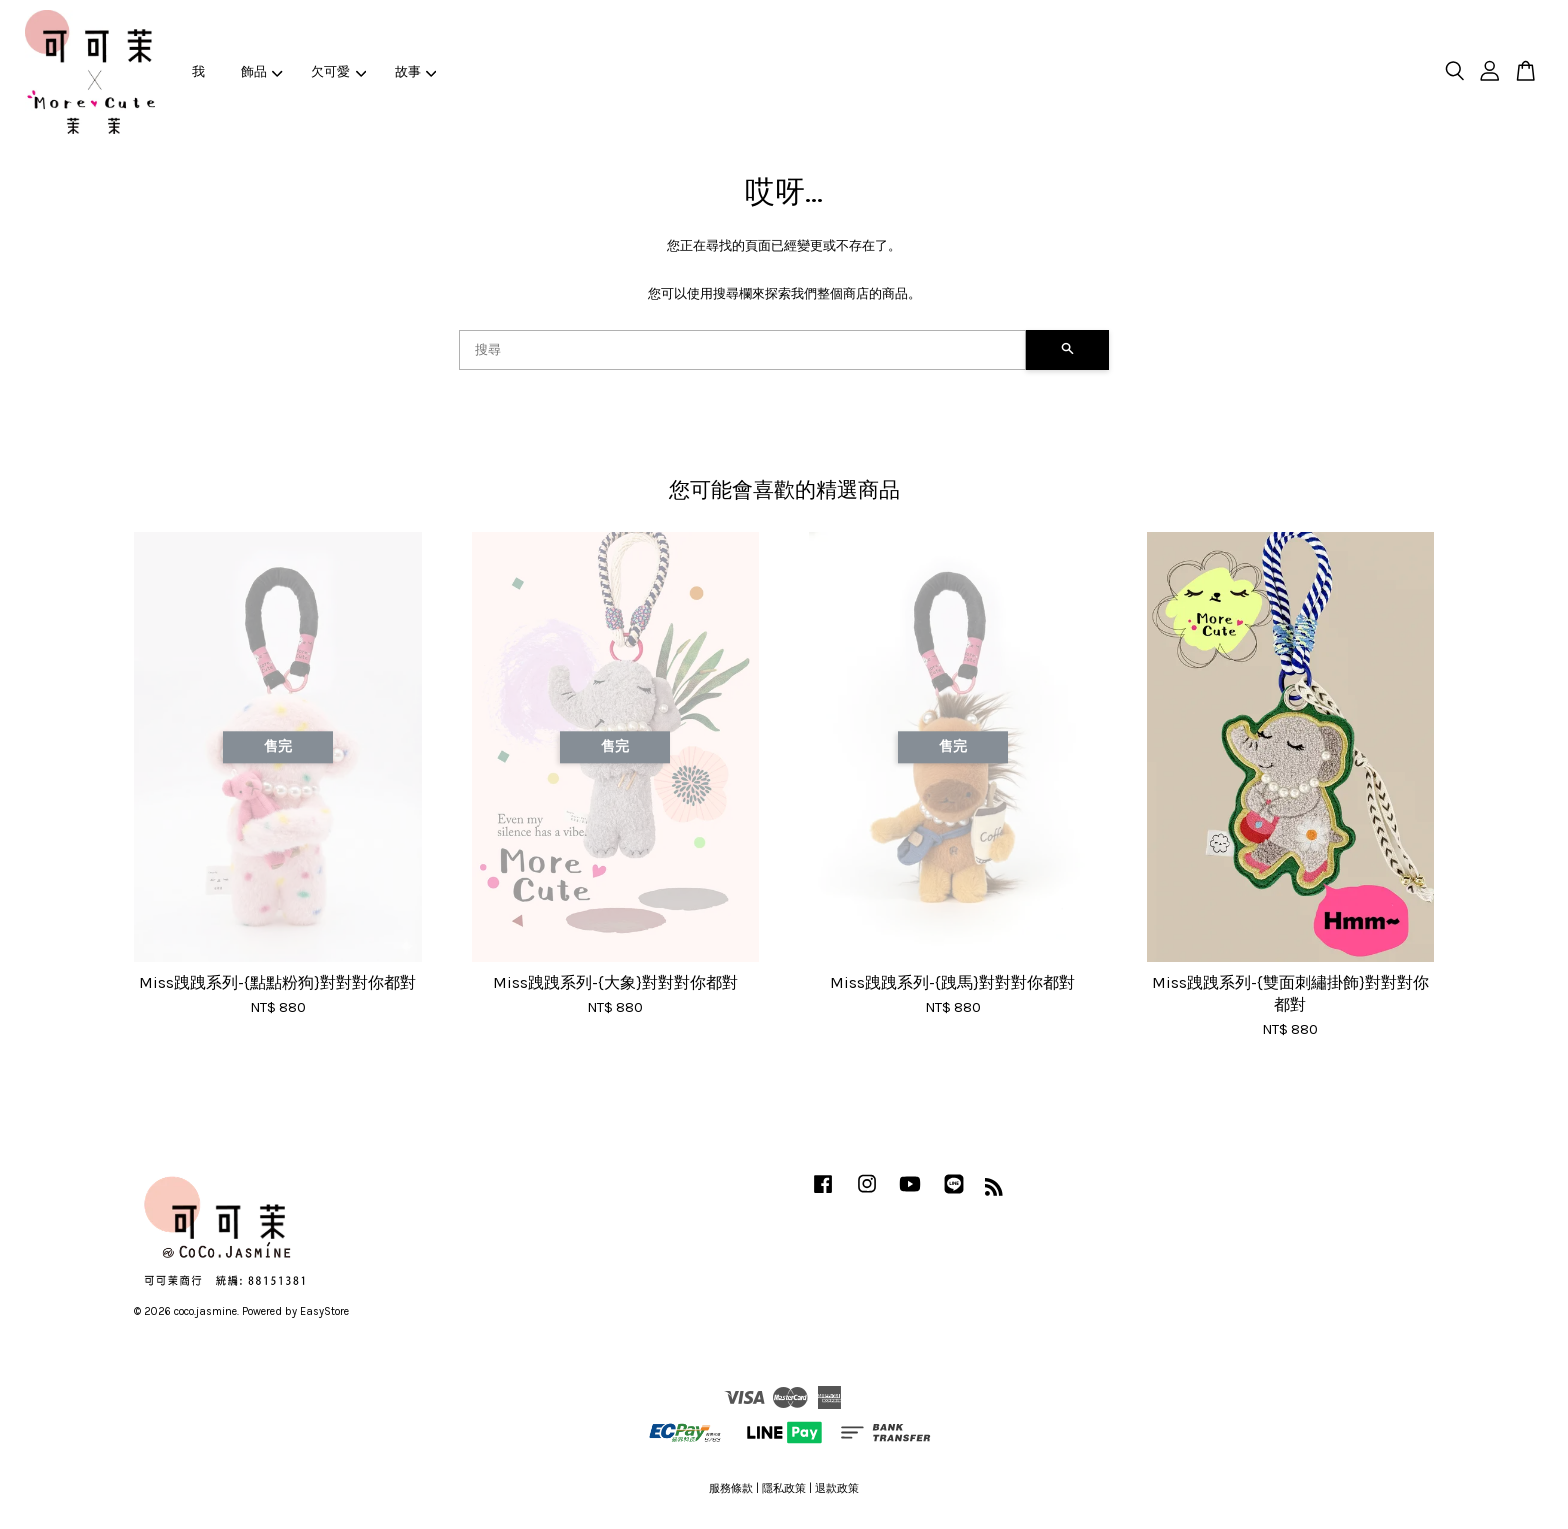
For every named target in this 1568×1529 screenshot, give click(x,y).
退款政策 (837, 1488)
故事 (416, 71)
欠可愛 (338, 71)
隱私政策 (784, 1488)
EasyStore (324, 1311)
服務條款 (731, 1488)
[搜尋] (742, 350)
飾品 (262, 71)
